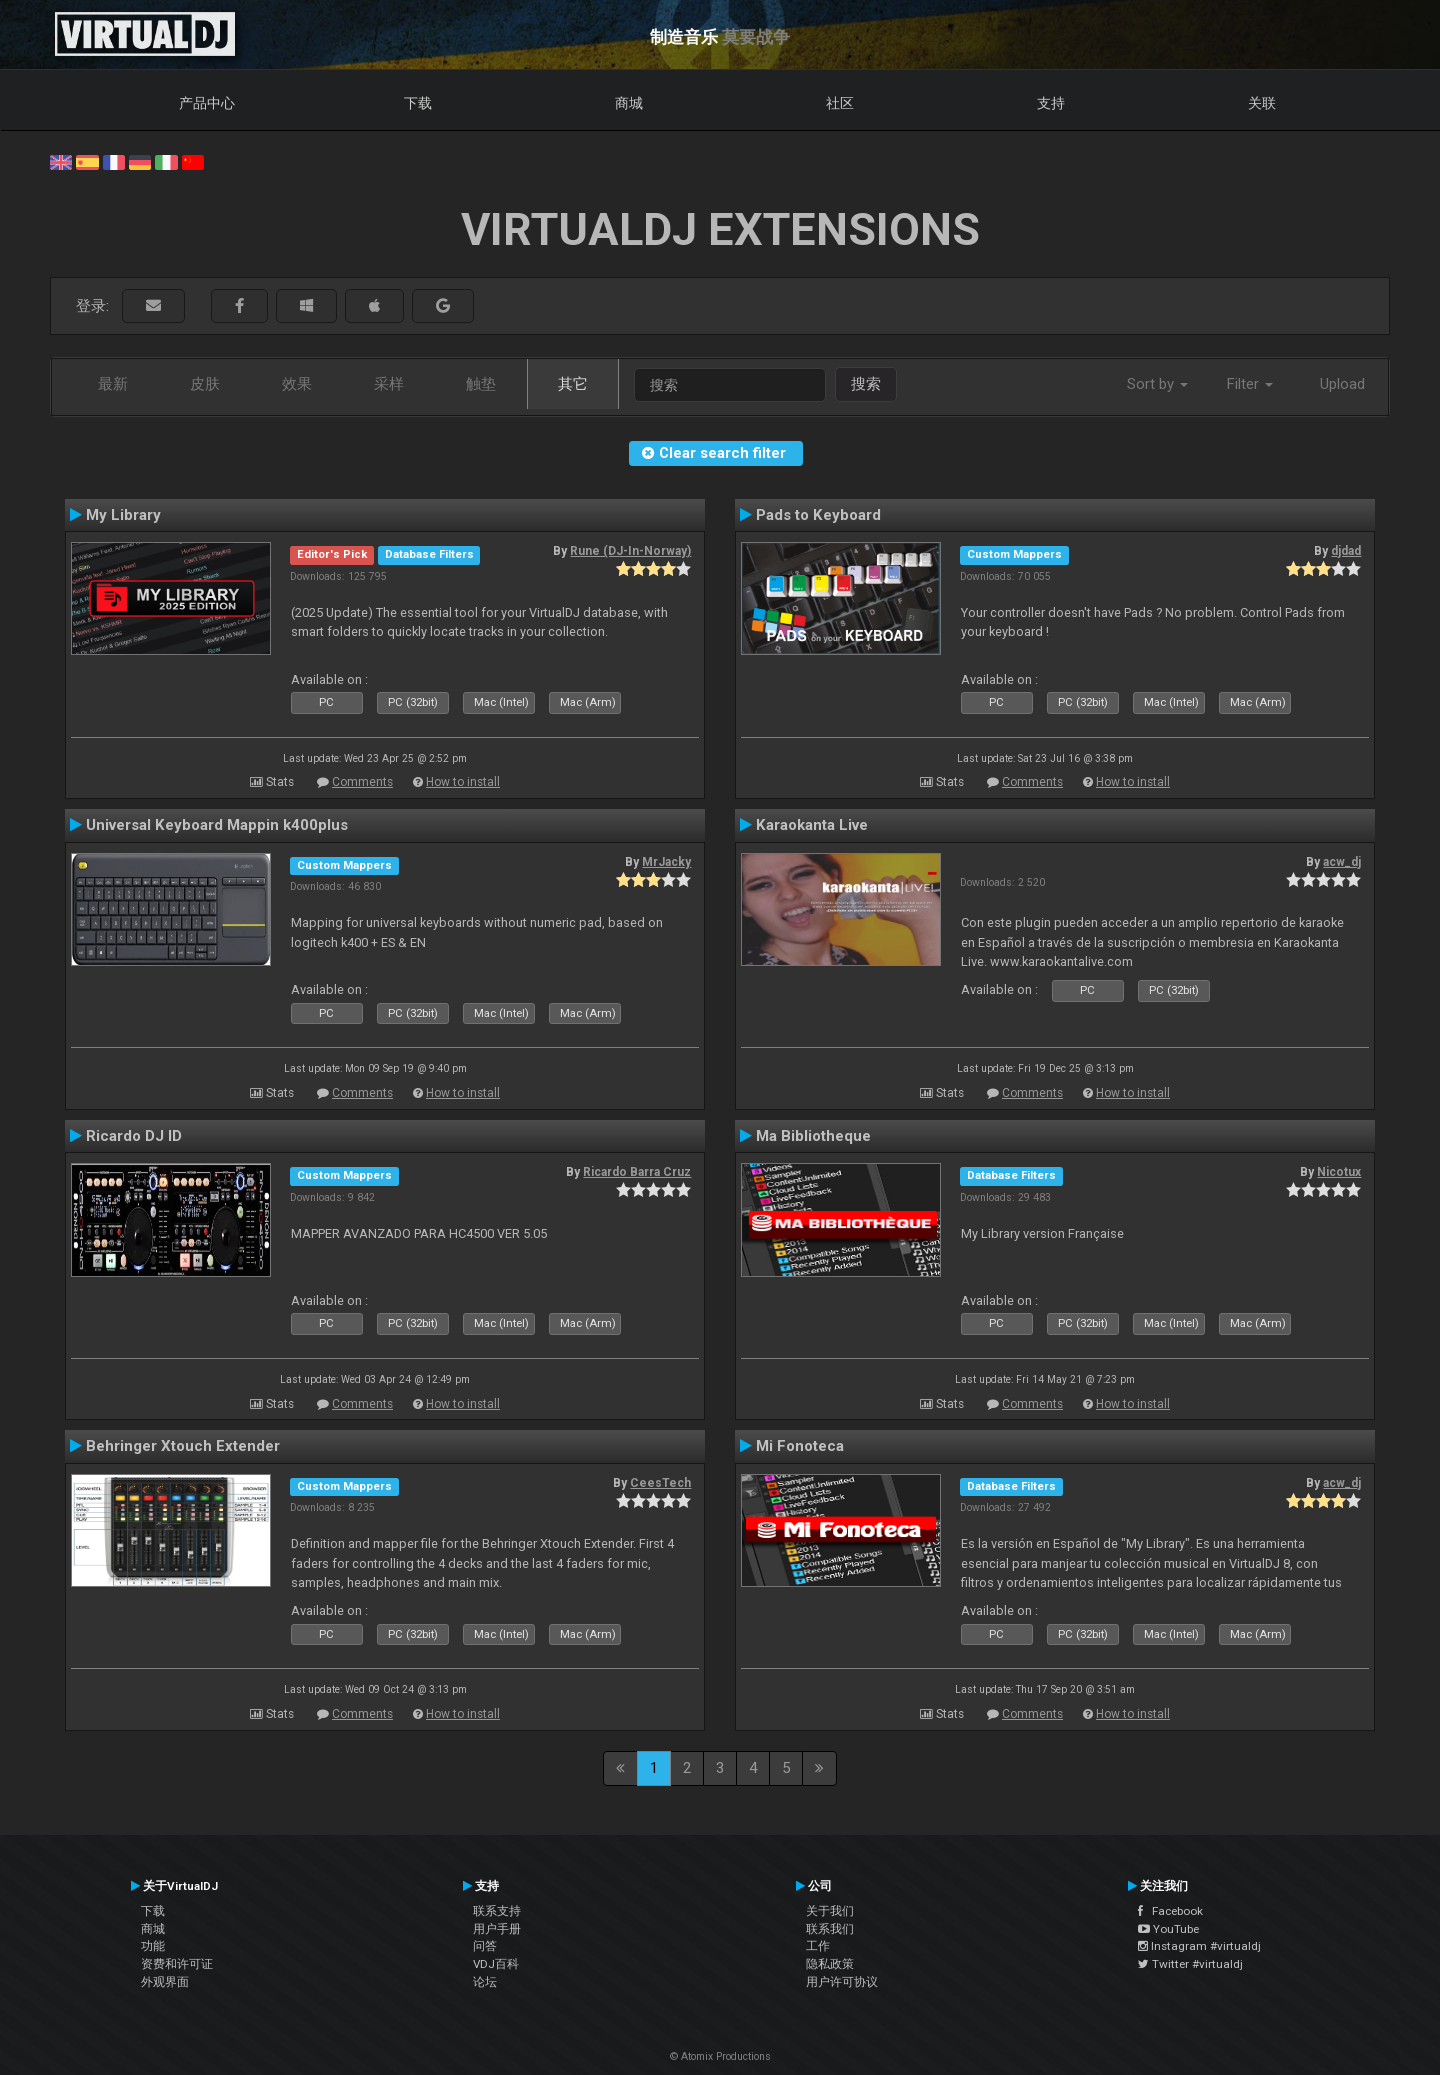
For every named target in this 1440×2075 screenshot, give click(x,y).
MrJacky (666, 862)
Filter (1250, 384)
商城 (629, 103)
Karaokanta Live (812, 825)
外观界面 (165, 1982)
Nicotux (1339, 1172)
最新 (113, 384)
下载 (418, 103)
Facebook (1170, 1911)
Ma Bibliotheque (813, 1136)
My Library (123, 515)
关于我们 (830, 1911)
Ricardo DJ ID (134, 1136)
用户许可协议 (842, 1982)
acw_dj (1342, 862)
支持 (1051, 103)
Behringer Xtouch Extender (183, 1446)
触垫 (481, 384)
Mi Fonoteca (800, 1446)
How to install (463, 782)
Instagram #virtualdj (1199, 1946)
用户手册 (497, 1929)
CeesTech (660, 1483)
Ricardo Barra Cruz (637, 1172)
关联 (1262, 103)
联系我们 (830, 1929)
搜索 (866, 384)
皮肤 (205, 384)
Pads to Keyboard (818, 515)
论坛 (485, 1982)
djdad (1346, 551)
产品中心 (207, 103)
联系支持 (497, 1911)
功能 (153, 1946)
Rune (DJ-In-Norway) (630, 551)
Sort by (1157, 384)
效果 (297, 384)
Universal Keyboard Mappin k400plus (217, 825)
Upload (1342, 384)
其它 (573, 384)
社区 (840, 103)
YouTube (1168, 1929)
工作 (818, 1946)
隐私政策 (830, 1964)
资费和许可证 (177, 1964)
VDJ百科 (496, 1964)
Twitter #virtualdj (1190, 1964)
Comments (362, 782)
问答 (485, 1946)
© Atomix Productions (720, 2056)
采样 (389, 384)
